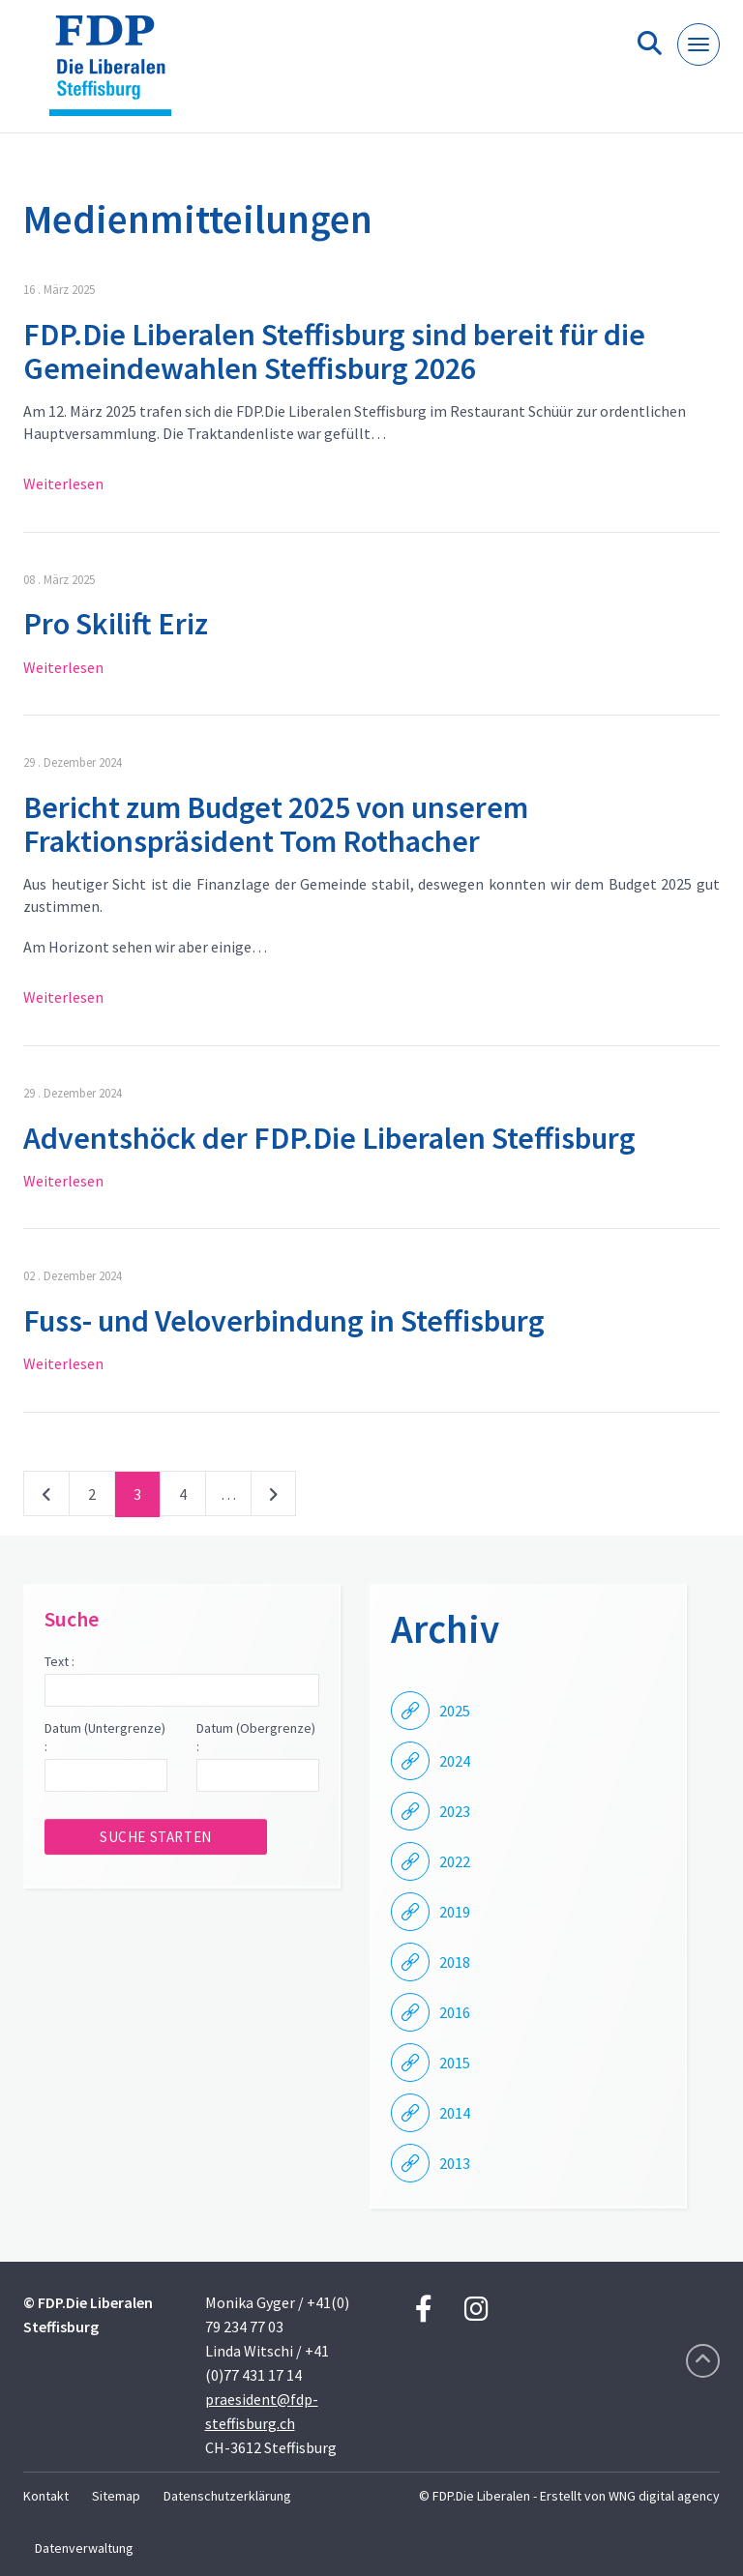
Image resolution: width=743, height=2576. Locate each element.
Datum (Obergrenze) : (255, 1737)
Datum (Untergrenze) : (105, 1737)
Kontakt (46, 2495)
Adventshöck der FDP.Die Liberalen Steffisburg (329, 1138)
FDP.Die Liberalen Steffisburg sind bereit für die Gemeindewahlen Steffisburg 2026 (334, 351)
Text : (59, 1661)
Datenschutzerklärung (227, 2495)
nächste (273, 1498)
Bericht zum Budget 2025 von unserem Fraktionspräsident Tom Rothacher (275, 824)
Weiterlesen (63, 483)
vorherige (46, 1498)
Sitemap (116, 2495)
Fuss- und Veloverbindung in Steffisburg (284, 1321)
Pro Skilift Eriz (115, 623)
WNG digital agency (664, 2495)
